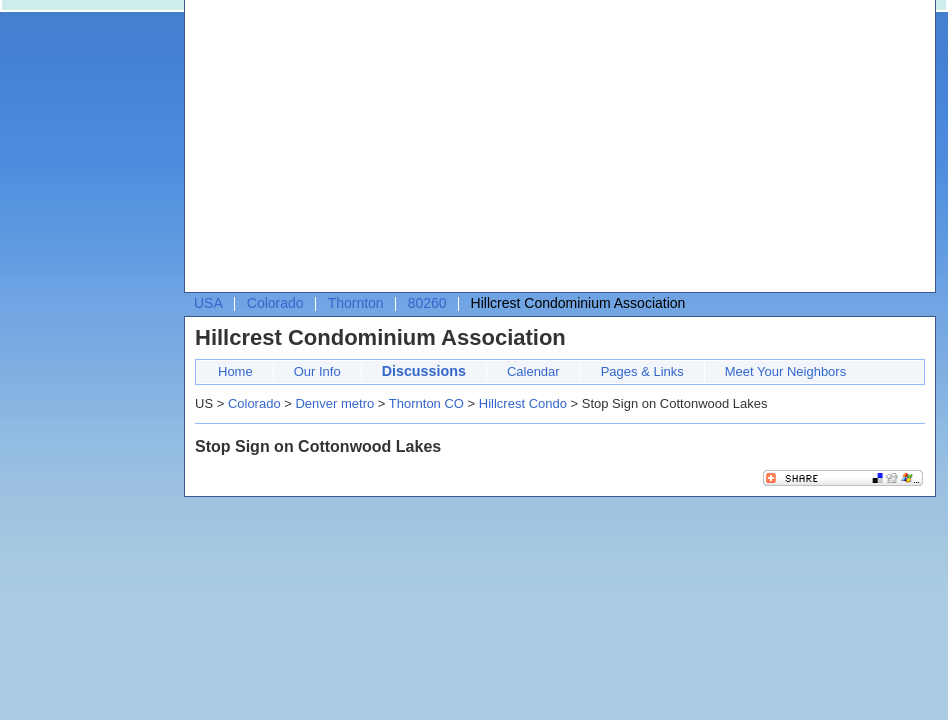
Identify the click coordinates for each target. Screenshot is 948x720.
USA (208, 303)
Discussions (424, 371)
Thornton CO (426, 403)
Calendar (533, 371)
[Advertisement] (479, 151)
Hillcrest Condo (523, 403)
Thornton (356, 303)
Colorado (275, 303)
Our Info (317, 371)
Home (235, 371)
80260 (427, 303)
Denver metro (334, 403)
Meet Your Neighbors (785, 371)
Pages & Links (642, 371)
